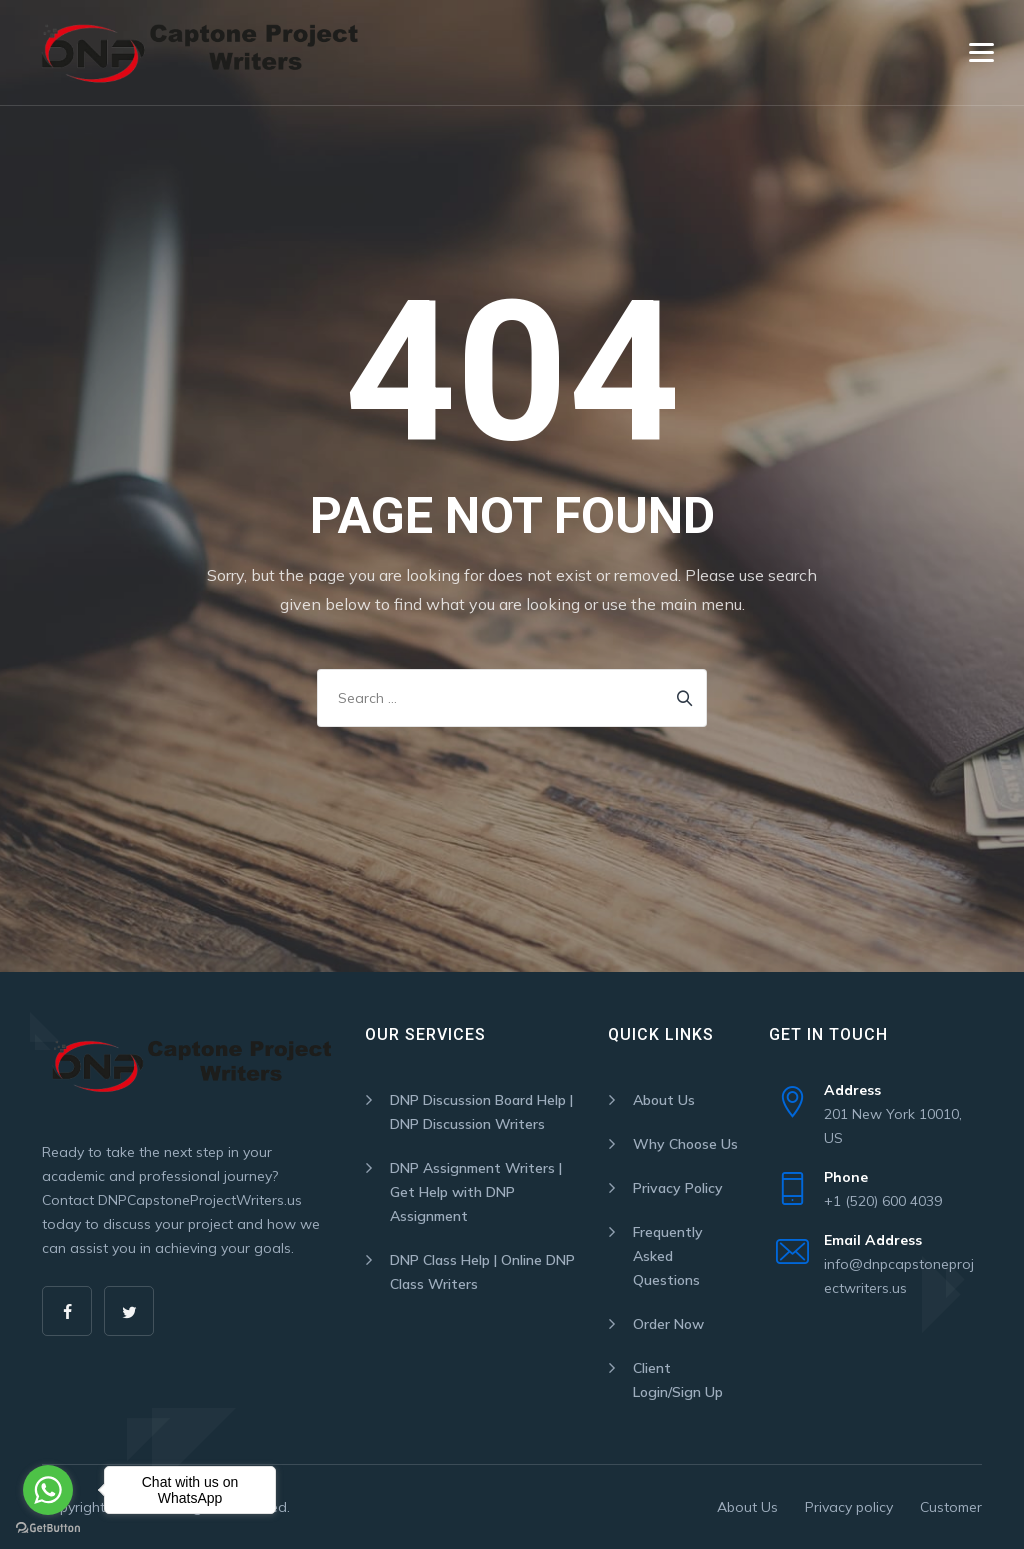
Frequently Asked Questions (668, 1256)
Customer (951, 1507)
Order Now (668, 1324)
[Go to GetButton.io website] (48, 1528)
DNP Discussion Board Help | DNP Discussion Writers (481, 1112)
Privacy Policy (678, 1188)
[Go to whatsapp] (48, 1490)
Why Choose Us (685, 1144)
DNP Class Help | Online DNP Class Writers (482, 1272)
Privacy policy (849, 1507)
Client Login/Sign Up (678, 1380)
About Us (664, 1100)
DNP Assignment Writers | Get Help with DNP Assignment (476, 1192)
